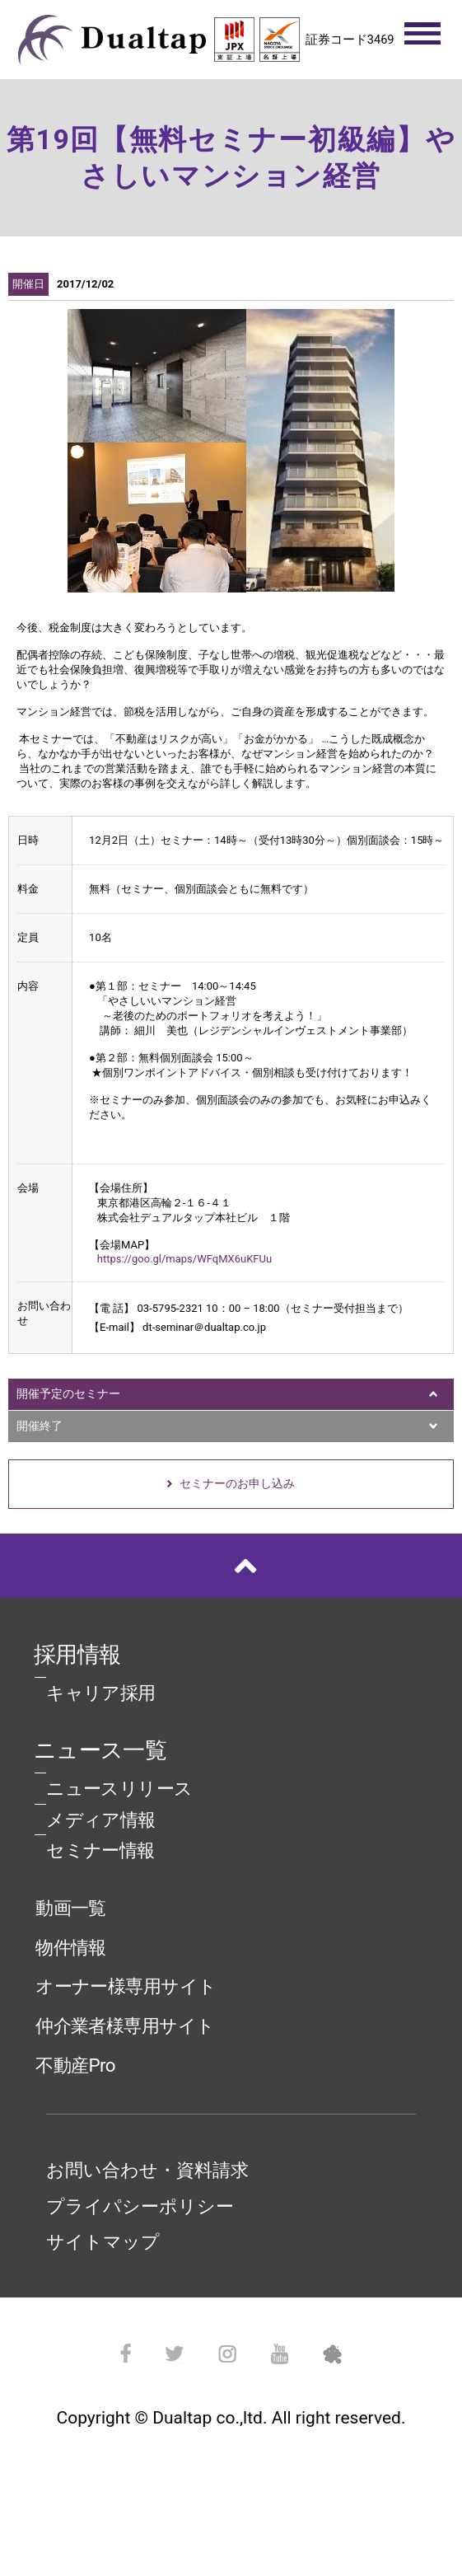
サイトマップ (103, 2241)
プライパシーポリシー (140, 2206)
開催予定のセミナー (68, 1393)
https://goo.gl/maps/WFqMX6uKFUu (184, 1259)
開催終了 (39, 1425)
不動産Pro (75, 2065)
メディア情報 (101, 1819)
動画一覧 (70, 1907)
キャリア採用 (101, 1692)
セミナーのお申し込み (237, 1483)
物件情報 (70, 1947)
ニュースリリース (119, 1788)
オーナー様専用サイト (125, 1986)
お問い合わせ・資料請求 (147, 2170)
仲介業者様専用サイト (124, 2025)
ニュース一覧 (100, 1750)
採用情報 (77, 1655)
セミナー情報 (100, 1850)
